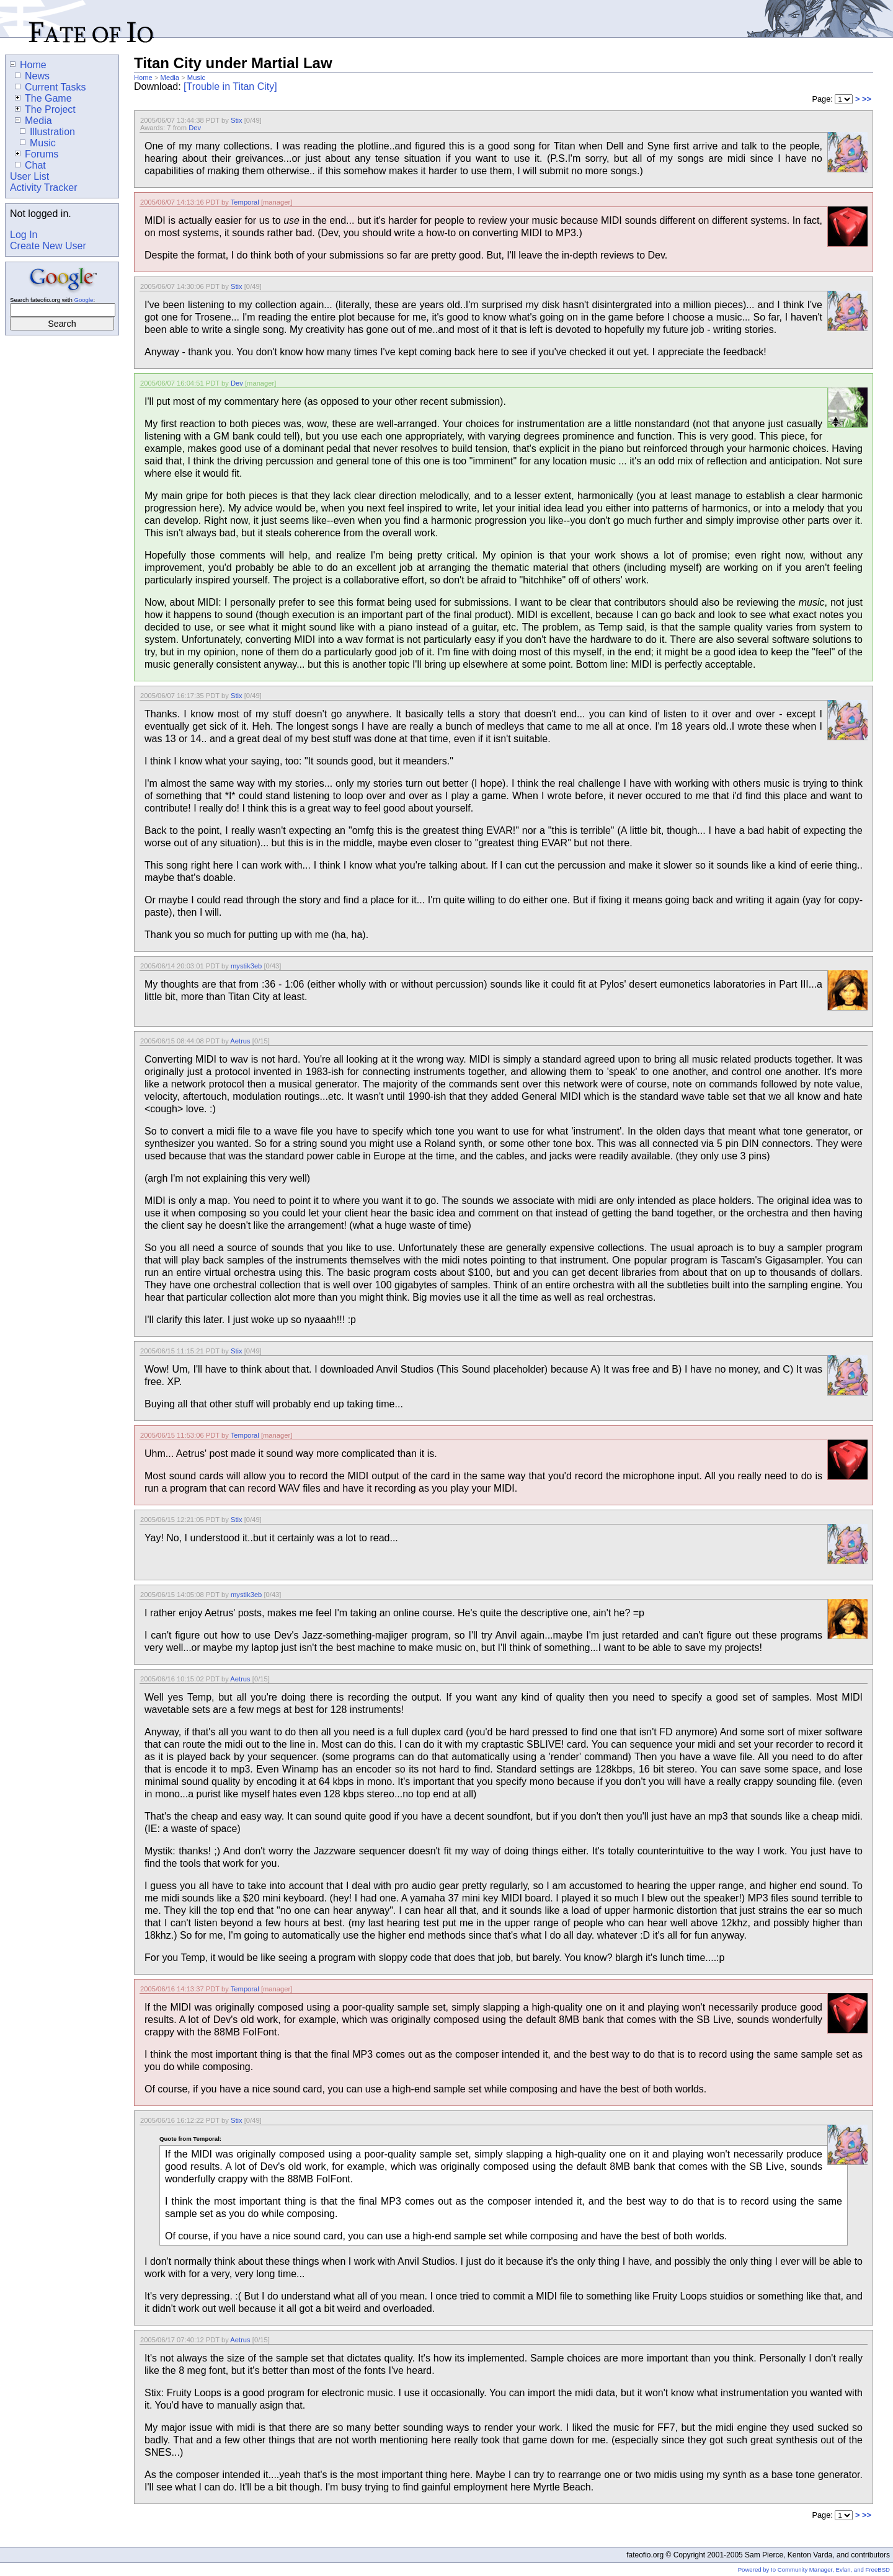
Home (143, 77)
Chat (30, 165)
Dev (195, 127)
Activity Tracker (43, 187)
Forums (36, 154)
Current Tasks (50, 87)
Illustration (47, 131)
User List (29, 176)
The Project (45, 109)
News (32, 76)
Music (196, 77)
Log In (23, 234)
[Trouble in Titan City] (230, 86)
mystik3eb (246, 966)
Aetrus (240, 1041)
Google (83, 299)
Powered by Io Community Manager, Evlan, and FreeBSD (814, 2569)
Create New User (48, 246)
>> (866, 99)
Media (170, 77)
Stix (236, 120)
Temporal (245, 202)
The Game (43, 98)
